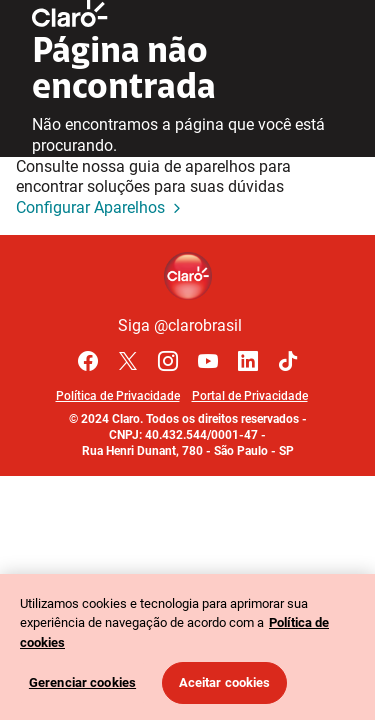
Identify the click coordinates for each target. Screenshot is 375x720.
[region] (187, 647)
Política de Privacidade (118, 396)
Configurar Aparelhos (100, 208)
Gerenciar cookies (82, 682)
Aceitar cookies (225, 682)
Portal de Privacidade (250, 396)
